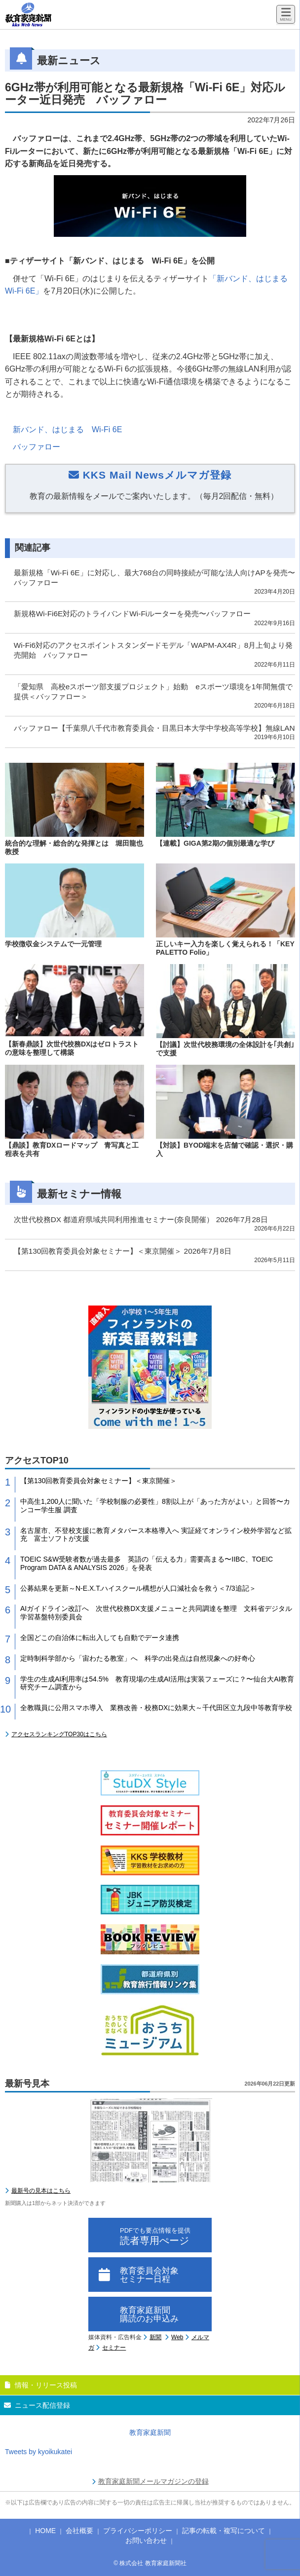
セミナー (114, 2347)
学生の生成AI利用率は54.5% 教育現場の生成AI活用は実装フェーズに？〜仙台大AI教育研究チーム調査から (157, 1683)
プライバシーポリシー (137, 2531)
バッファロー (36, 447)
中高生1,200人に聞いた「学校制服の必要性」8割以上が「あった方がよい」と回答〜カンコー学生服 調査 (155, 1505)
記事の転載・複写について (223, 2531)
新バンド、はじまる (67, 429)
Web (177, 2337)
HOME (45, 2531)
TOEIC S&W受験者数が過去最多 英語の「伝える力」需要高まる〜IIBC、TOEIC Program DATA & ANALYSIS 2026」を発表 (146, 1563)
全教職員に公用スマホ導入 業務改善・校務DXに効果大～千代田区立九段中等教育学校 (156, 1708)
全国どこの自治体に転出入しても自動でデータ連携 (99, 1638)
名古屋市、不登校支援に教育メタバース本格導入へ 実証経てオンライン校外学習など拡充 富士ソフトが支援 (156, 1535)
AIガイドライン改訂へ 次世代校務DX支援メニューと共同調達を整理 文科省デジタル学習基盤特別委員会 (156, 1613)
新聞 (155, 2337)
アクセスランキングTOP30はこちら (59, 1734)
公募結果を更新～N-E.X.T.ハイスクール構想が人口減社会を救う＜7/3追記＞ (138, 1588)
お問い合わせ (146, 2540)
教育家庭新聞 (150, 2432)
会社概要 (79, 2531)
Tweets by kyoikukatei (38, 2452)
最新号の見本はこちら (41, 2190)
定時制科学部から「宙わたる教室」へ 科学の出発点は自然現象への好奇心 (137, 1658)
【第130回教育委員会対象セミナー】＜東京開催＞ (98, 1481)
